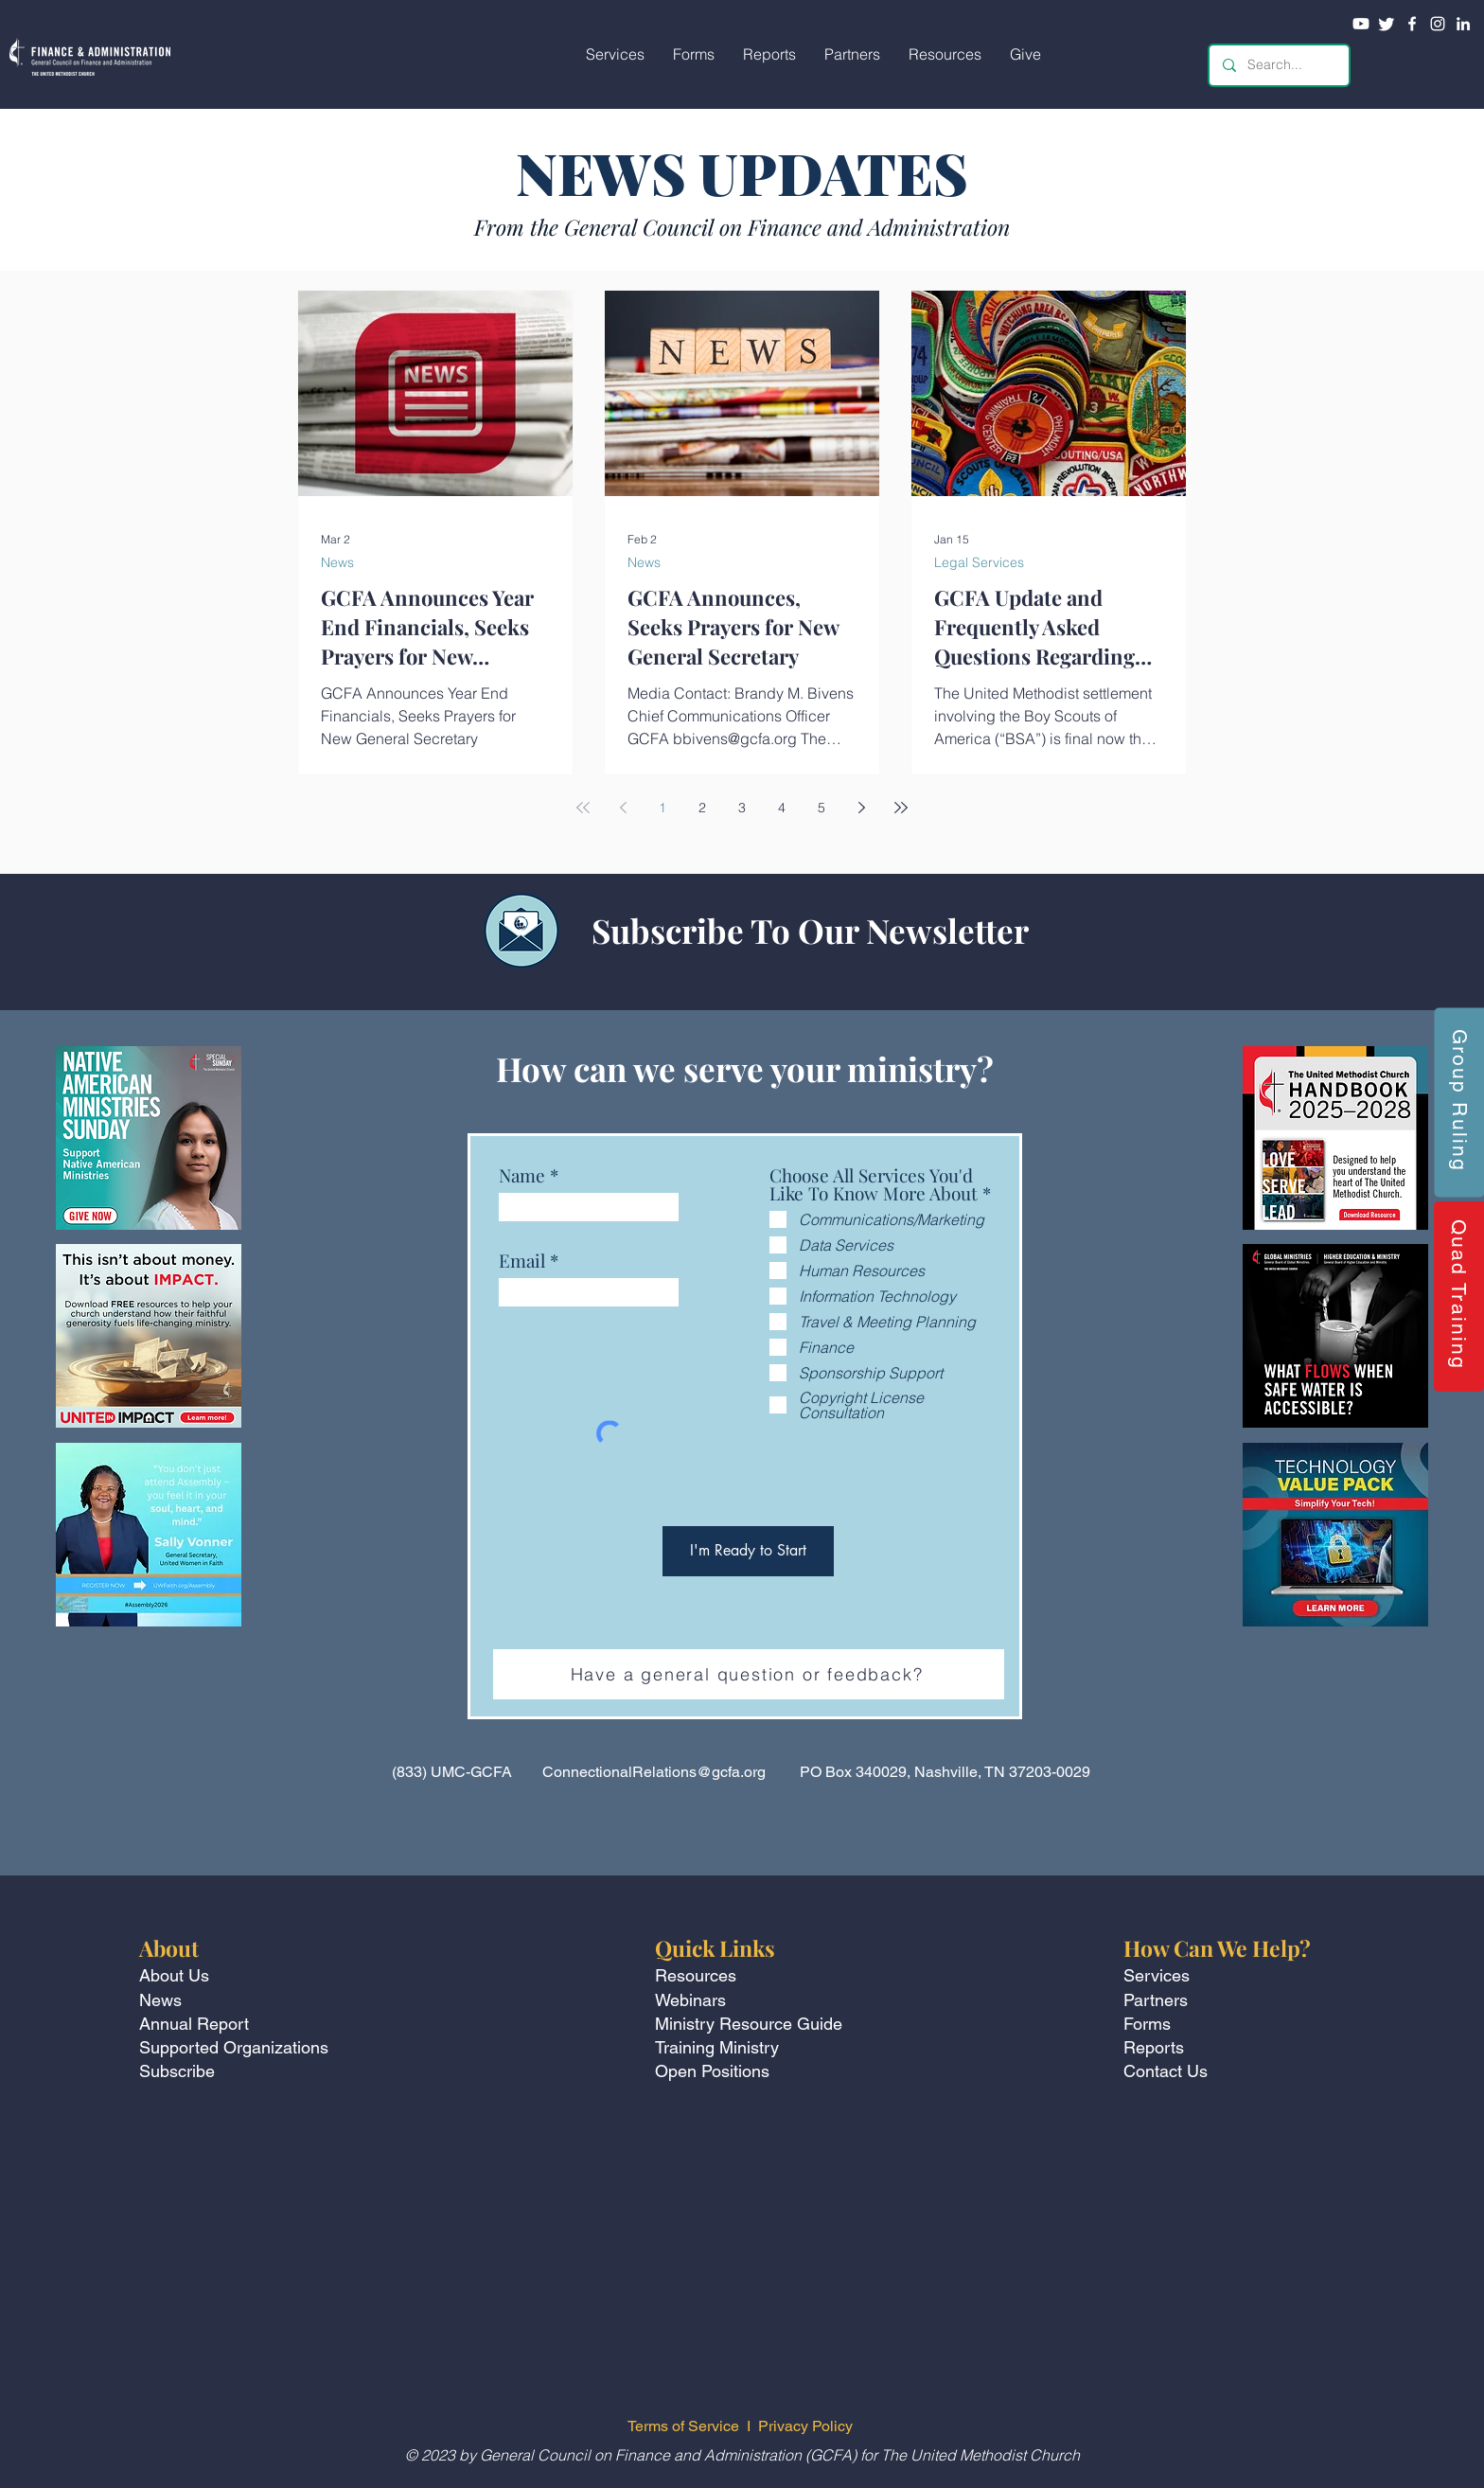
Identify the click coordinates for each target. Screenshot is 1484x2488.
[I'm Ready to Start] (748, 1551)
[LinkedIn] (1463, 23)
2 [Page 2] (702, 807)
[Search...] (1278, 65)
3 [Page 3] (742, 807)
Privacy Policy (807, 2426)
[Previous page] (623, 808)
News (337, 563)
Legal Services (979, 563)
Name (522, 1175)
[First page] (583, 808)
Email (522, 1261)
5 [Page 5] (821, 807)
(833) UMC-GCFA (452, 1772)
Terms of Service (683, 2426)
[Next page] (861, 808)
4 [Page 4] (782, 807)
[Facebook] (1412, 23)
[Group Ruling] (1459, 1102)
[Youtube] (1361, 23)
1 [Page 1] (662, 807)
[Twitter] (1386, 23)
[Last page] (901, 808)
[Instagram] (1437, 23)
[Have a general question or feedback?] (748, 1674)
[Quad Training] (1459, 1296)
